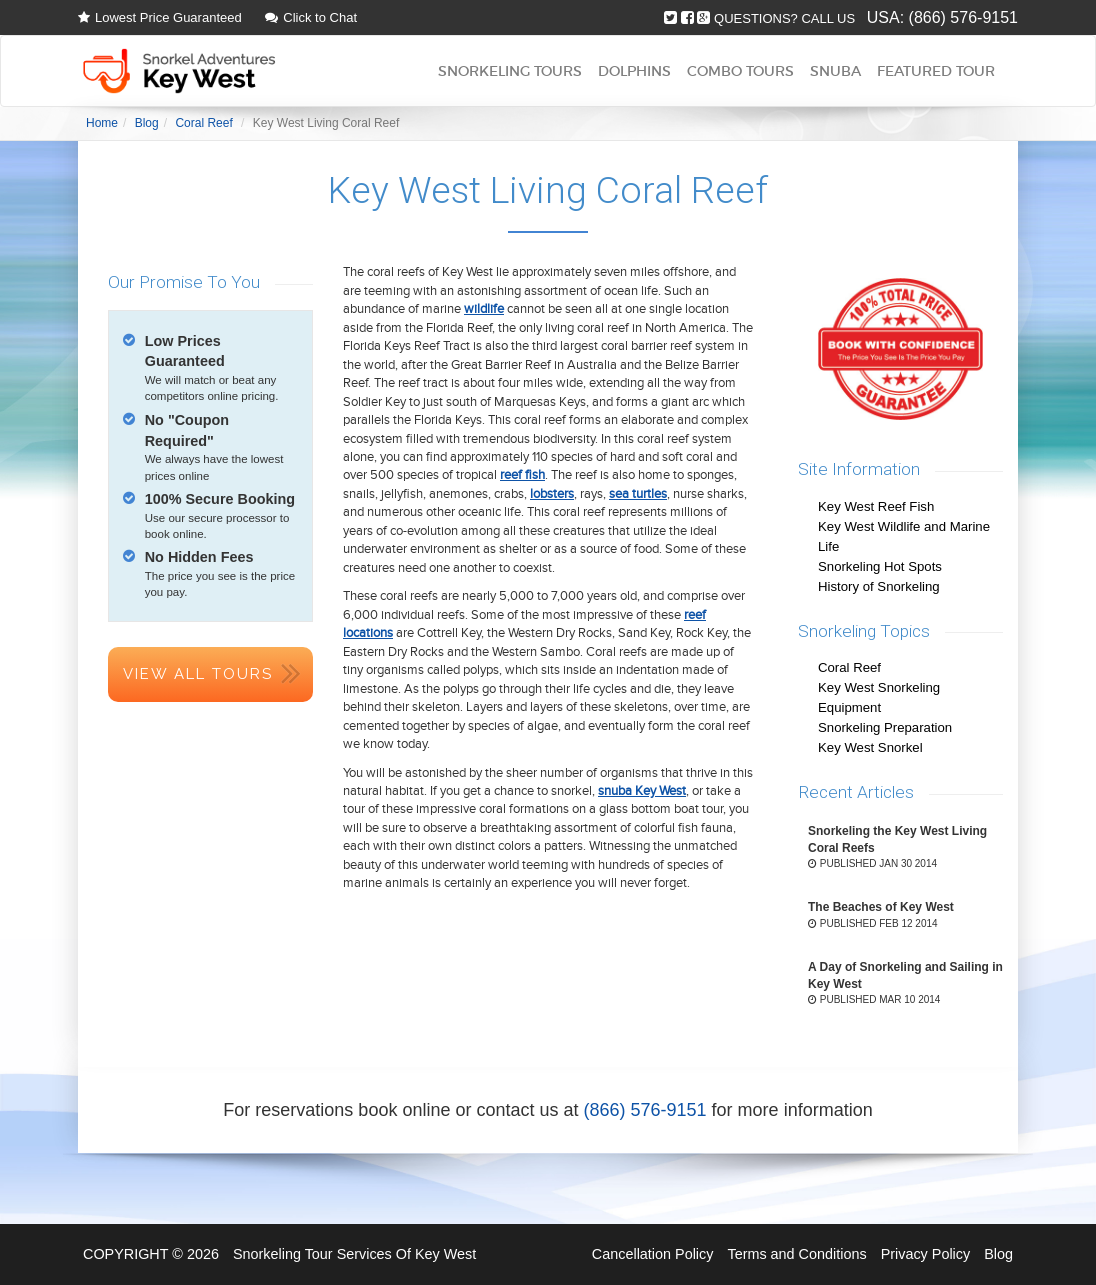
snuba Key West (642, 791)
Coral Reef (849, 667)
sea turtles (638, 494)
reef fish (522, 475)
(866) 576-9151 (963, 17)
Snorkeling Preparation (885, 727)
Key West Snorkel (870, 747)
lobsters (552, 494)
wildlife (484, 309)
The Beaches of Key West (881, 907)
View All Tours (198, 674)
